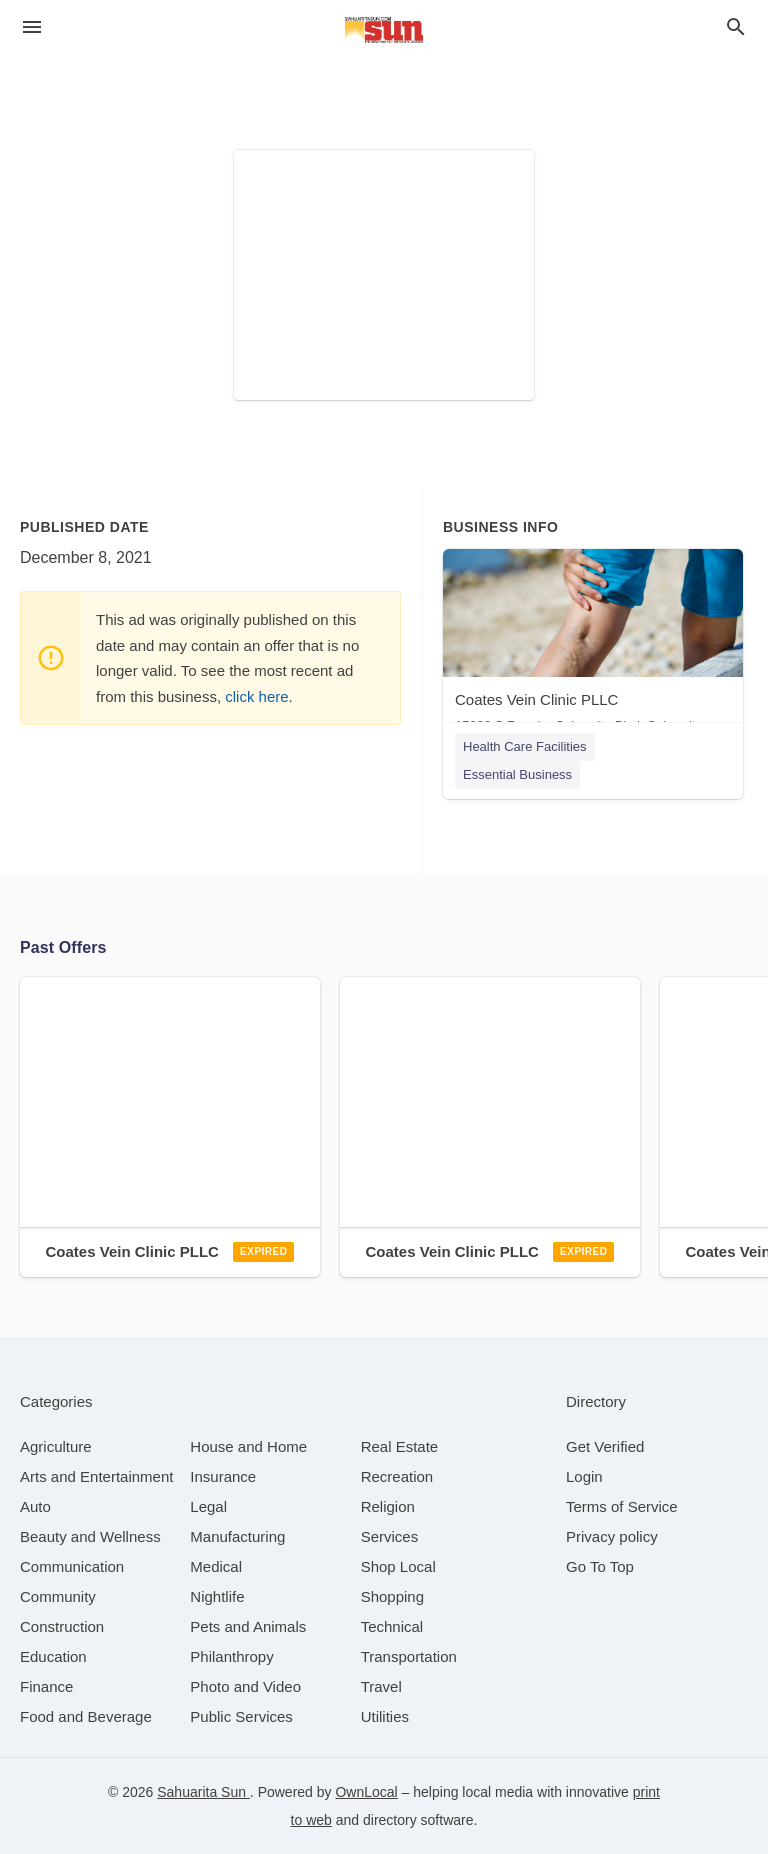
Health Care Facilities (525, 746)
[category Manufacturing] (237, 1536)
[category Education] (53, 1656)
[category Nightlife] (217, 1596)
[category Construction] (62, 1626)
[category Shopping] (392, 1596)
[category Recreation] (397, 1476)
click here (256, 696)
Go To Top (600, 1566)
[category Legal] (208, 1506)
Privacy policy (612, 1536)
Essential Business (517, 774)
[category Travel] (381, 1686)
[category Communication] (72, 1566)
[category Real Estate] (400, 1446)
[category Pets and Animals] (248, 1626)
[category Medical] (216, 1566)
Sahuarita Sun (203, 1792)
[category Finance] (46, 1686)
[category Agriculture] (56, 1446)
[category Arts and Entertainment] (96, 1476)
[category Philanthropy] (231, 1656)
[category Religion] (388, 1506)
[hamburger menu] (32, 27)
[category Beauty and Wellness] (90, 1536)
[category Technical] (392, 1626)
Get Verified (605, 1446)
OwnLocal (366, 1792)
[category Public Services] (241, 1716)
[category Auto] (35, 1506)
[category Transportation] (409, 1656)
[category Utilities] (385, 1716)
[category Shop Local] (398, 1566)
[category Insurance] (223, 1476)
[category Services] (390, 1536)
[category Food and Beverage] (86, 1716)
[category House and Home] (248, 1446)
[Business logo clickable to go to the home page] (384, 30)
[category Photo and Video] (245, 1686)
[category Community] (58, 1596)
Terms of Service (622, 1506)
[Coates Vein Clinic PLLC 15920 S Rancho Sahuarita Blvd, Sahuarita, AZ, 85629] (593, 645)
